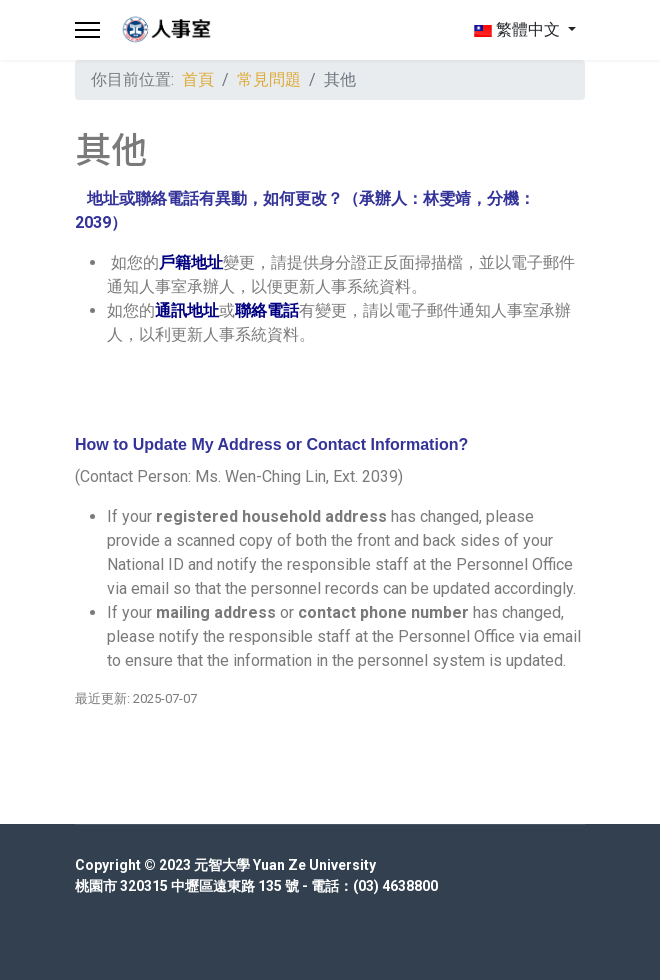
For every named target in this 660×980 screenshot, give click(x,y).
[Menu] (87, 30)
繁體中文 (517, 29)
